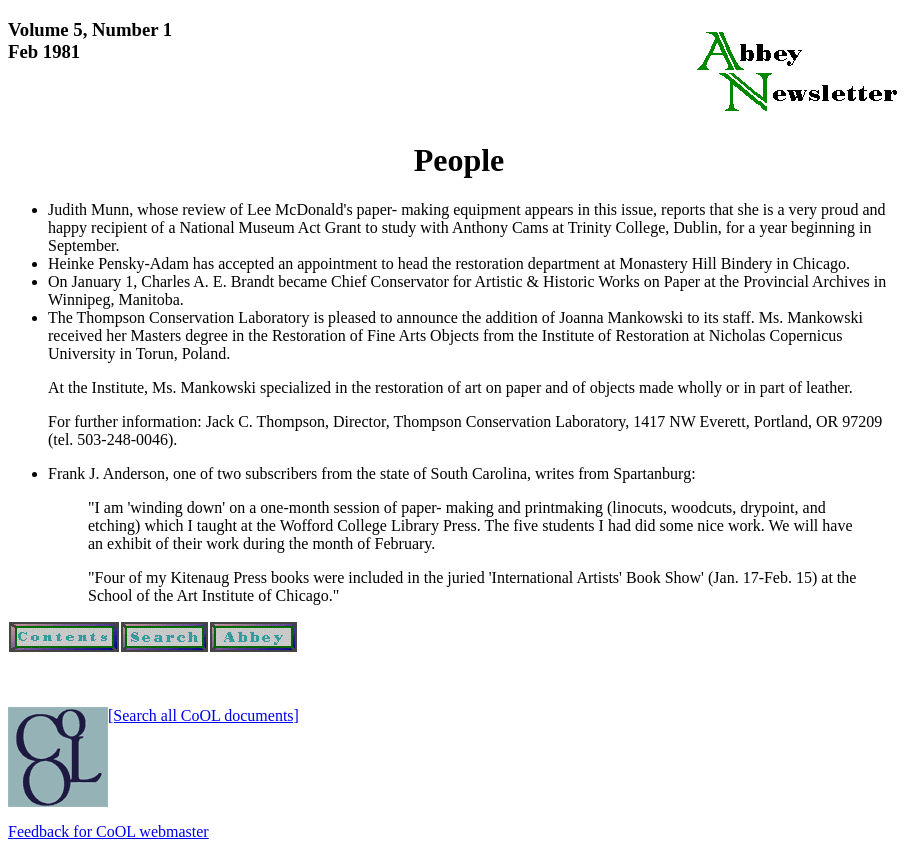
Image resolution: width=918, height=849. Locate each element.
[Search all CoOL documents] (203, 715)
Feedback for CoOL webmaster (108, 831)
